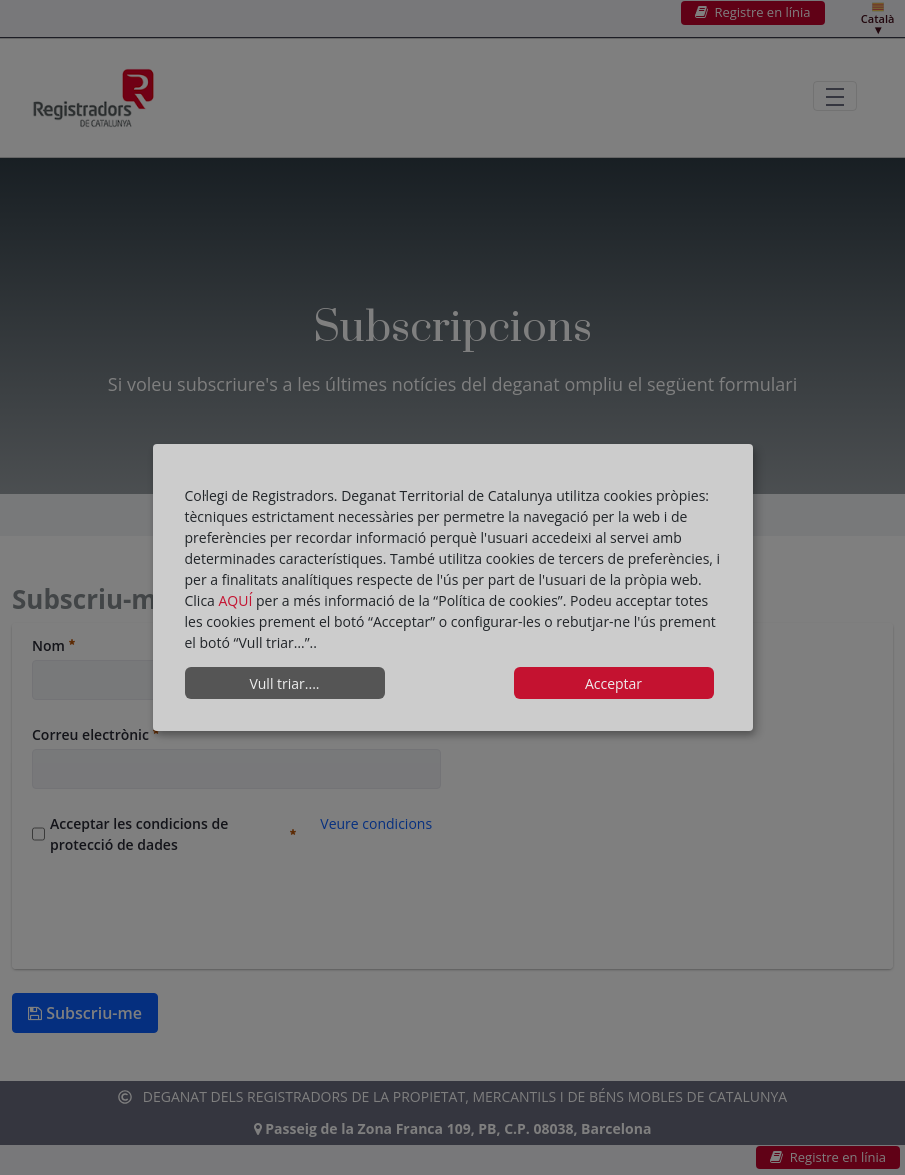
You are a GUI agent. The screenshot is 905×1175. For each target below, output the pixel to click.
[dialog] (453, 588)
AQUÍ (238, 600)
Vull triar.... (284, 683)
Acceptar (613, 683)
